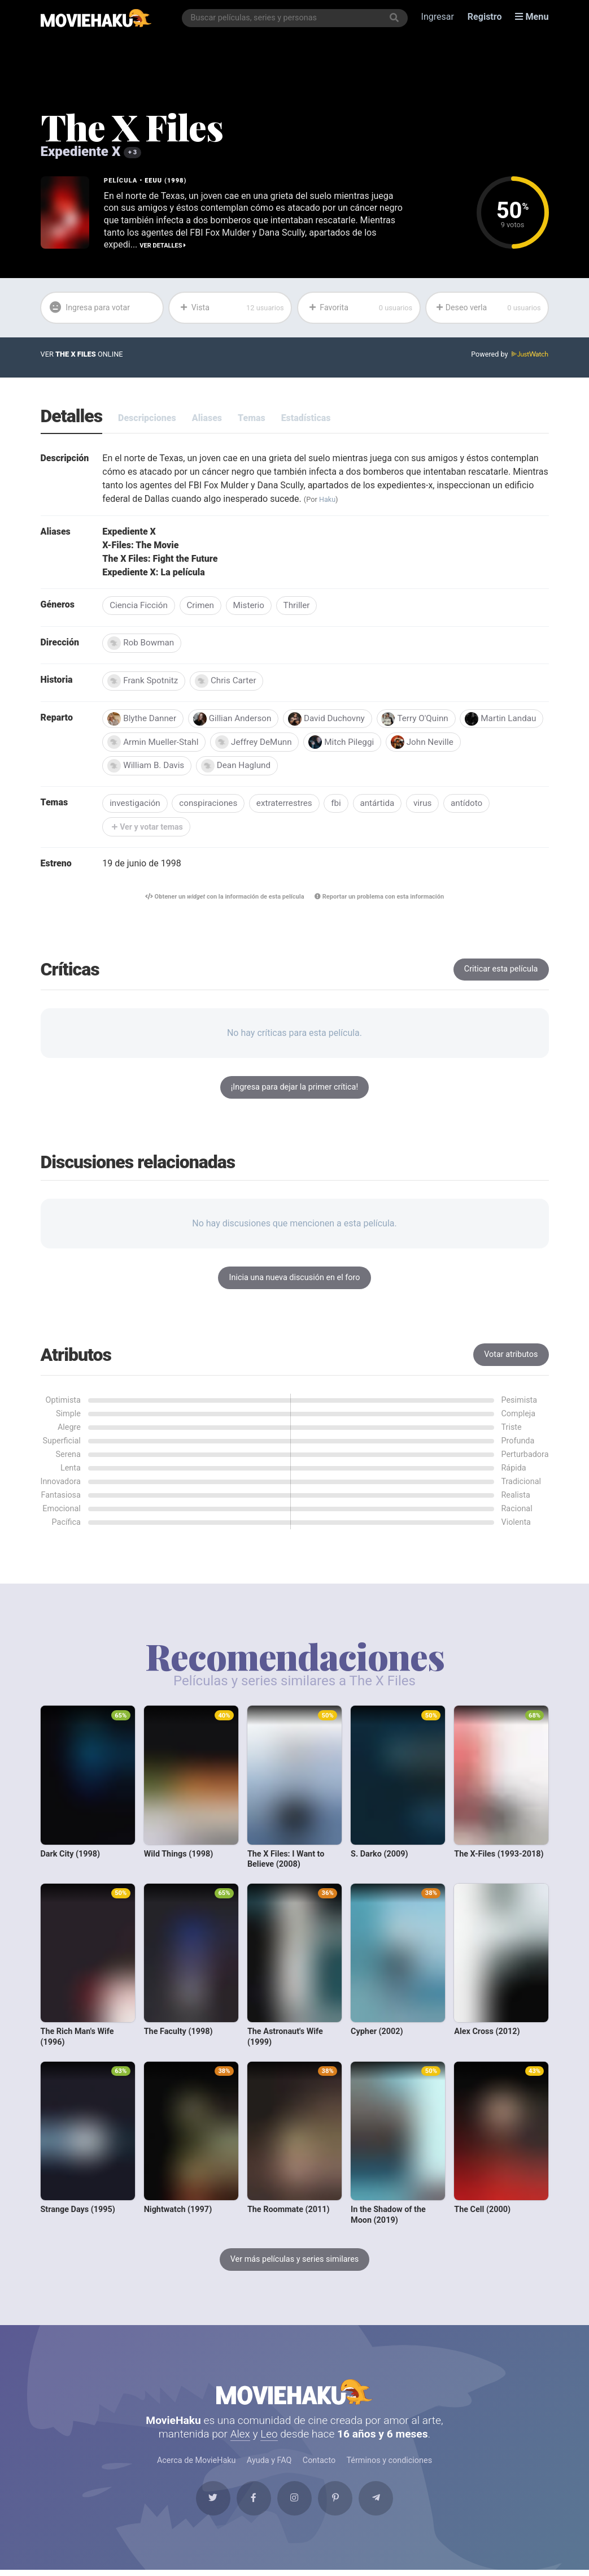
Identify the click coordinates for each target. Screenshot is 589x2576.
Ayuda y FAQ (269, 2465)
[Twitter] (209, 2504)
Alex (240, 2437)
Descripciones (147, 418)
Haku (327, 499)
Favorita (360, 307)
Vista (231, 307)
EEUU (153, 180)
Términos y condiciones (390, 2465)
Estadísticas (306, 418)
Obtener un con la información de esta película (223, 898)
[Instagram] (295, 2504)
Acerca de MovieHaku (196, 2465)
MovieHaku (294, 2395)
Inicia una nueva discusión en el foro (294, 1280)
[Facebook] (252, 2504)
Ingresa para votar (90, 308)
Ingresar (437, 17)
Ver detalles (162, 245)
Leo (269, 2437)
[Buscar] (394, 18)
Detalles (72, 417)
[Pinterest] (337, 2504)
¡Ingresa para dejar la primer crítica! (294, 1089)
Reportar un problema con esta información (380, 898)
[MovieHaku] (96, 18)
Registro (485, 17)
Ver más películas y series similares (294, 2261)
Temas (251, 418)
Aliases (207, 418)
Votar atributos (511, 1356)
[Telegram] (380, 2504)
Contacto (319, 2465)
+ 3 (132, 152)
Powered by (509, 354)
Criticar (501, 971)
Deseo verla (488, 307)
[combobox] (295, 18)
